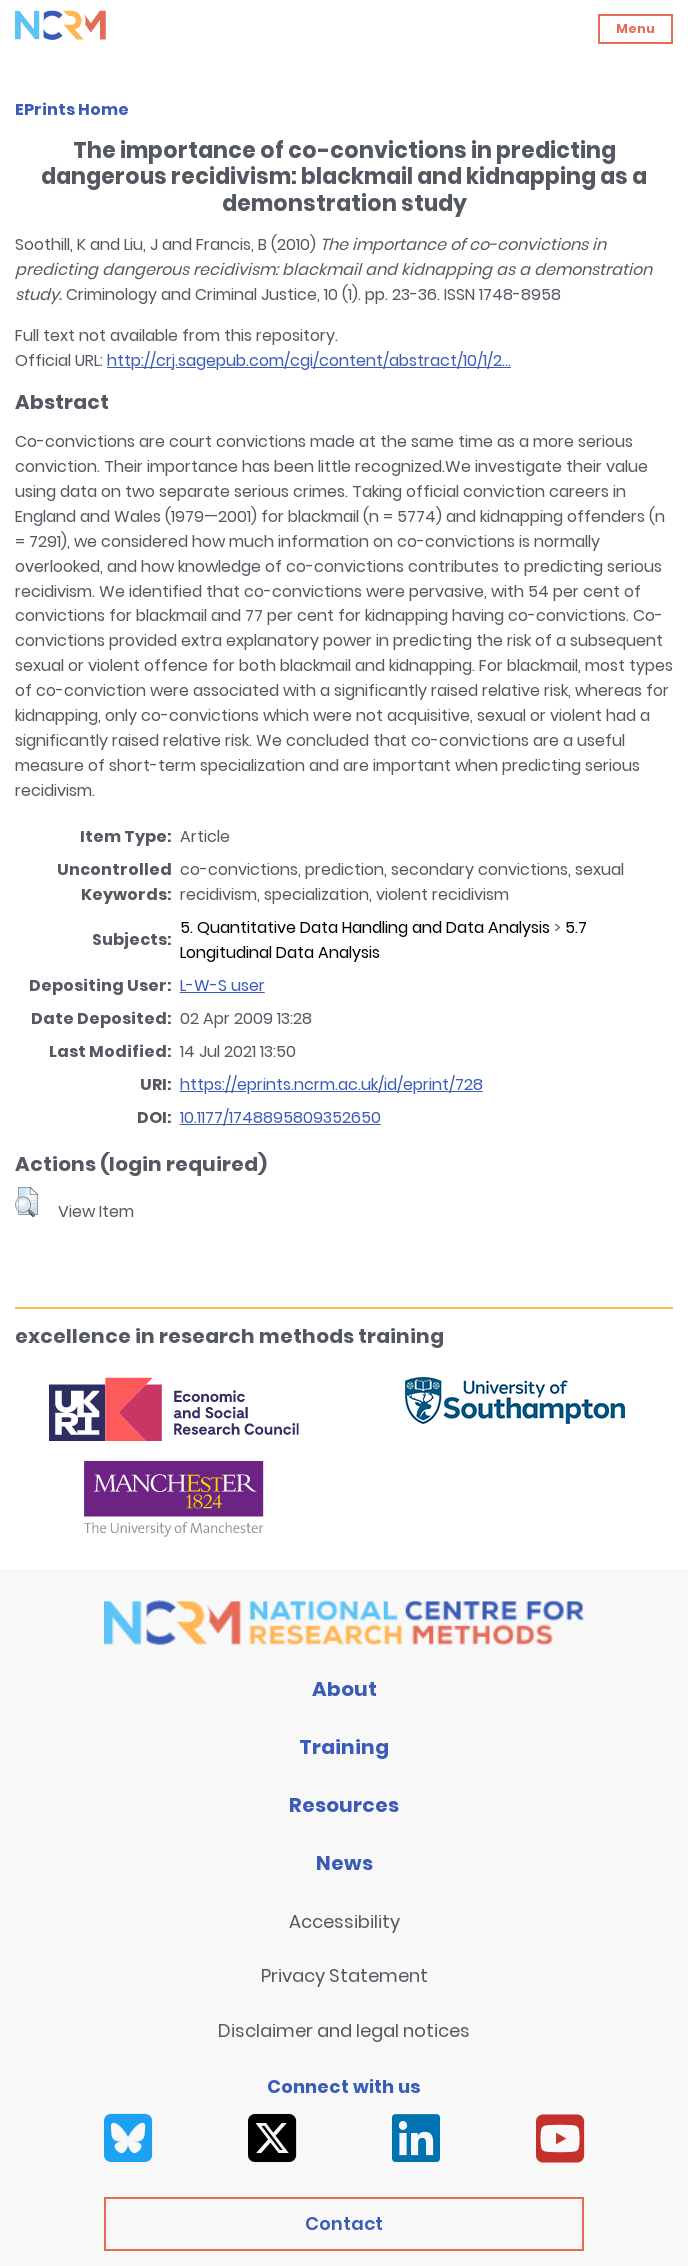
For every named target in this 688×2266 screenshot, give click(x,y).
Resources (344, 1805)
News (344, 1863)
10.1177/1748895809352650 (280, 1117)
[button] (26, 1202)
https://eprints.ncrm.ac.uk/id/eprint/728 (331, 1084)
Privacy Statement (344, 1975)
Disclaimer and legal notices (344, 2030)
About (344, 1689)
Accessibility (344, 1921)
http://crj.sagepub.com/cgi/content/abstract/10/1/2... (309, 360)
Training (344, 1747)
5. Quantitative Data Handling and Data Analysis (365, 927)
